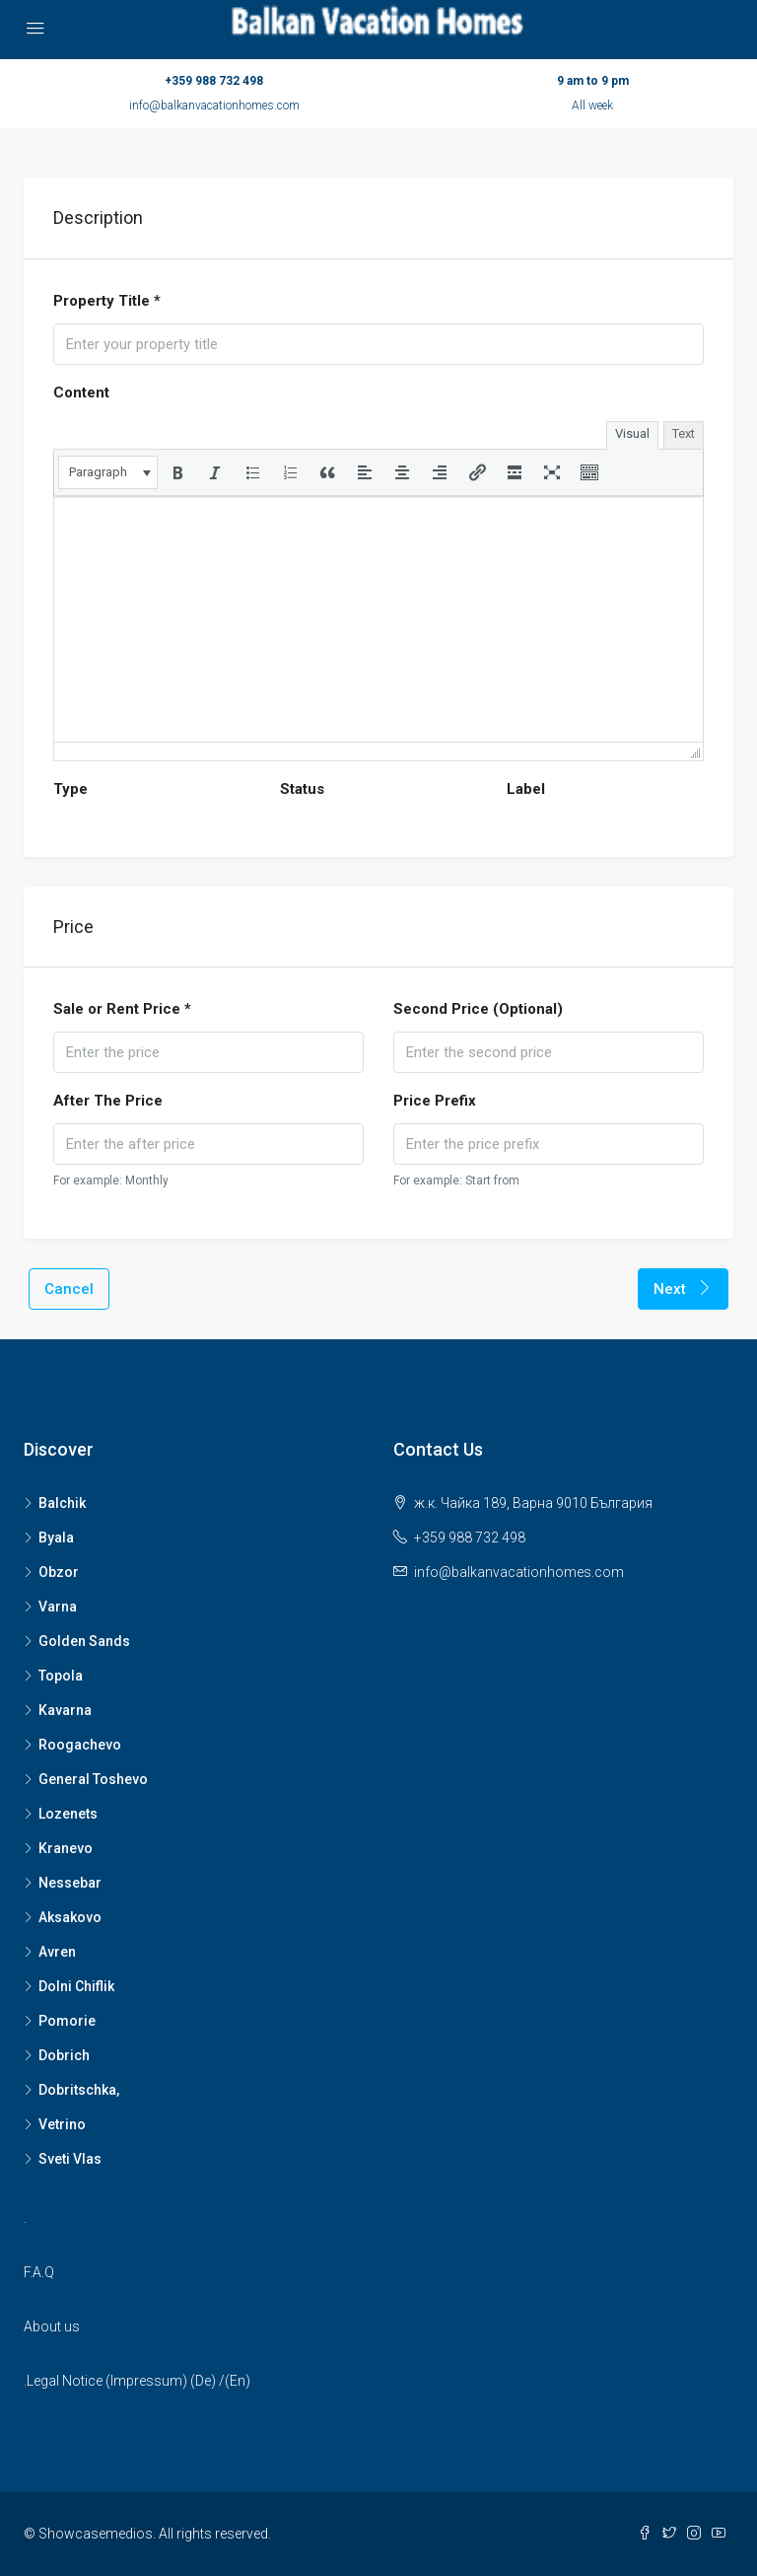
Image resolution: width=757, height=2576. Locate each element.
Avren (57, 1952)
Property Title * (107, 301)
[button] (108, 472)
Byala (56, 1537)
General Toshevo (93, 1779)
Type (70, 789)
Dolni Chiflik (76, 1986)
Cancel (69, 1289)
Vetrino (62, 2124)
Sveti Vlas (70, 2159)
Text (683, 433)
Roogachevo (79, 1745)
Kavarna (65, 1710)
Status (302, 789)
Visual (632, 433)
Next (683, 1289)
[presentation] (108, 472)
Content (81, 392)
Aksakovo (70, 1917)
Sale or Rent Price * (122, 1009)
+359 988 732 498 (214, 81)
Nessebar (70, 1883)
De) (205, 2381)
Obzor (58, 1572)
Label (526, 789)
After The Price (108, 1100)
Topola (60, 1675)
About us (52, 2326)
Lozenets (68, 1814)
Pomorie (67, 2021)
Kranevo (65, 1848)
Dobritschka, (78, 2090)
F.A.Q (39, 2272)
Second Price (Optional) (478, 1009)
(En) (237, 2381)
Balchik (62, 1503)
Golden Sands (84, 1641)
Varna (57, 1606)
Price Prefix (434, 1100)
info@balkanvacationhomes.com (214, 105)
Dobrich (64, 2055)
